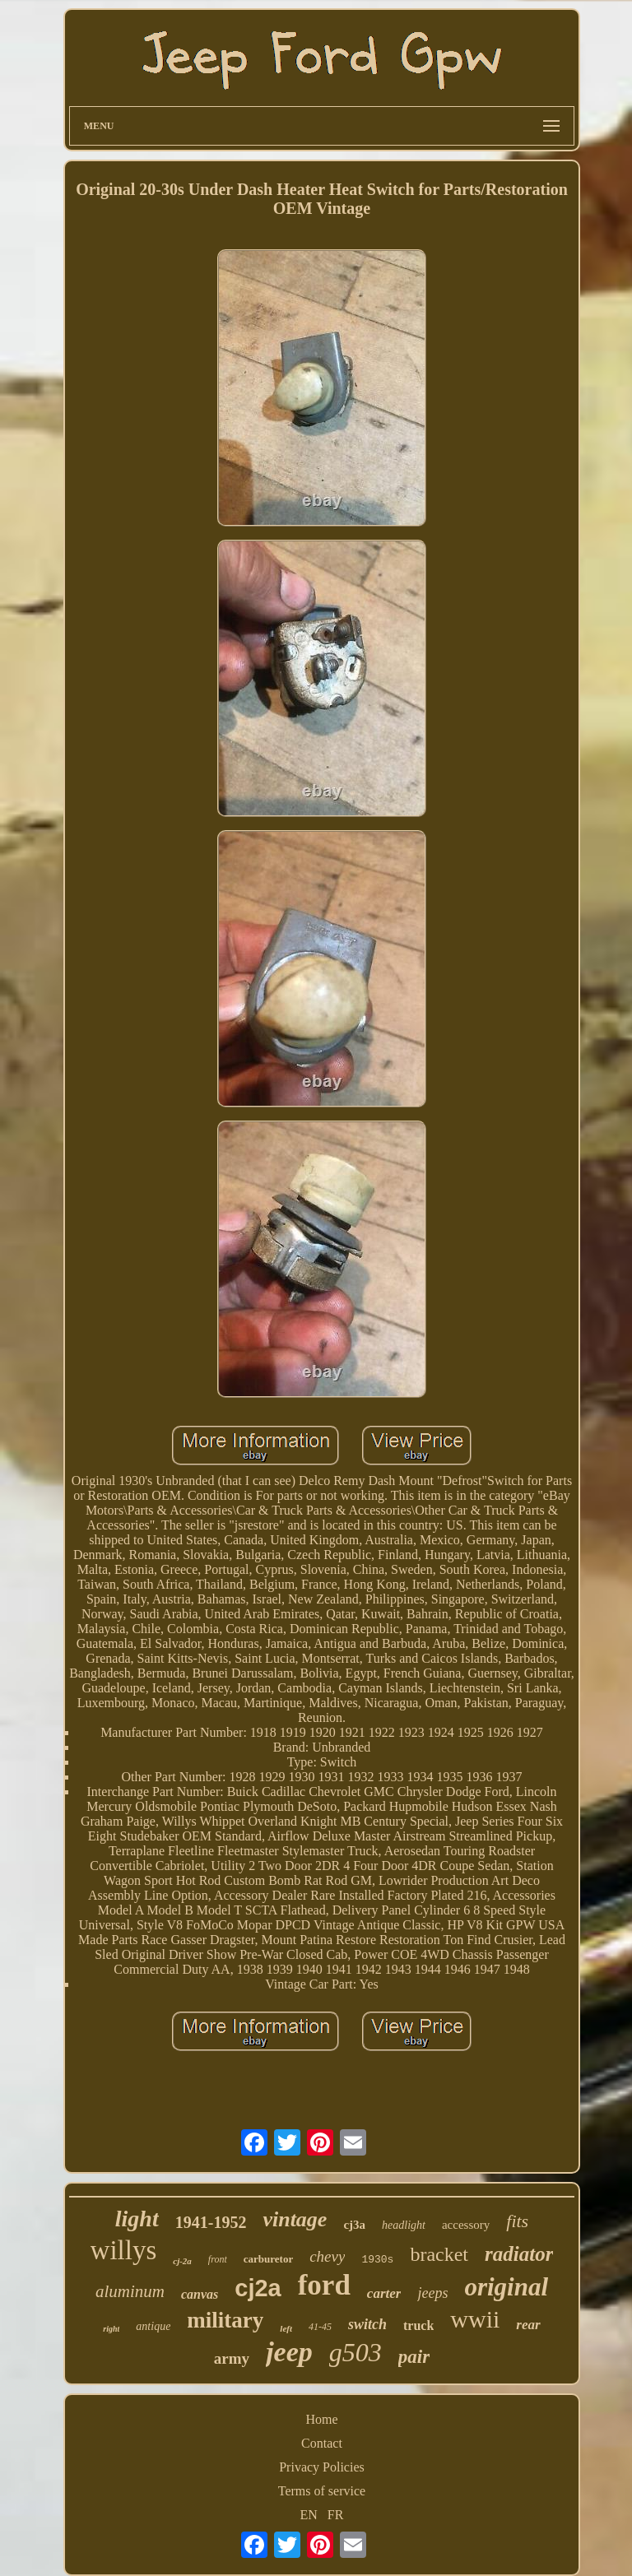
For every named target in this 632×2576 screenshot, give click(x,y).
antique (153, 2326)
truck (418, 2325)
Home (321, 2419)
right (111, 2328)
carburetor (268, 2259)
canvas (199, 2294)
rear (528, 2324)
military (225, 2320)
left (286, 2328)
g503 (355, 2352)
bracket (439, 2254)
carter (384, 2293)
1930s (377, 2259)
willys (124, 2250)
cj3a (354, 2224)
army (231, 2358)
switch (367, 2324)
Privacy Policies (322, 2467)
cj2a (258, 2288)
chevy (327, 2256)
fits (517, 2221)
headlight (403, 2225)
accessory (466, 2224)
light (137, 2218)
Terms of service (321, 2491)
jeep (289, 2352)
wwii (475, 2318)
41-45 (320, 2326)
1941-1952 (211, 2222)
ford (324, 2285)
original (506, 2286)
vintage (295, 2219)
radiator (519, 2254)
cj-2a (182, 2261)
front (217, 2259)
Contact (321, 2443)
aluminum (130, 2291)
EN (309, 2515)
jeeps (432, 2293)
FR (336, 2515)
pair (414, 2356)
